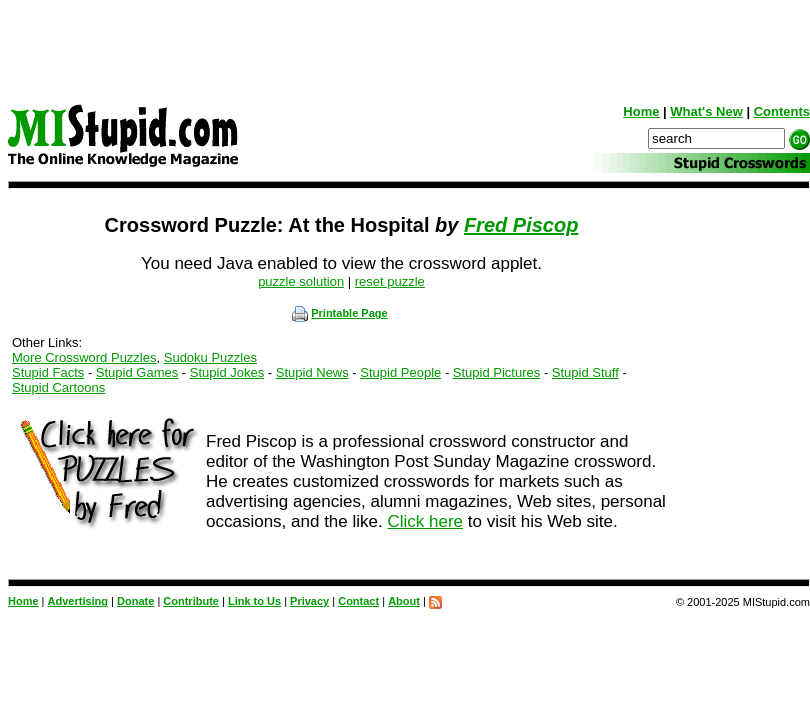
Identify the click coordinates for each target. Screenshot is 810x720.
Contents (782, 111)
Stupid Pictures (496, 372)
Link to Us (254, 601)
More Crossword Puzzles (84, 357)
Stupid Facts (48, 372)
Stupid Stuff (585, 372)
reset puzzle (390, 281)
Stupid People (400, 372)
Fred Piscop (521, 225)
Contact (358, 601)
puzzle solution (301, 281)
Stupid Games (137, 372)
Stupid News (312, 372)
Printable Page (339, 313)
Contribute (191, 601)
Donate (135, 601)
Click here (425, 521)
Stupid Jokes (227, 372)
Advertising (78, 601)
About (404, 601)
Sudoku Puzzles (210, 357)
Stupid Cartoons (58, 387)
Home (641, 111)
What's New (706, 111)
